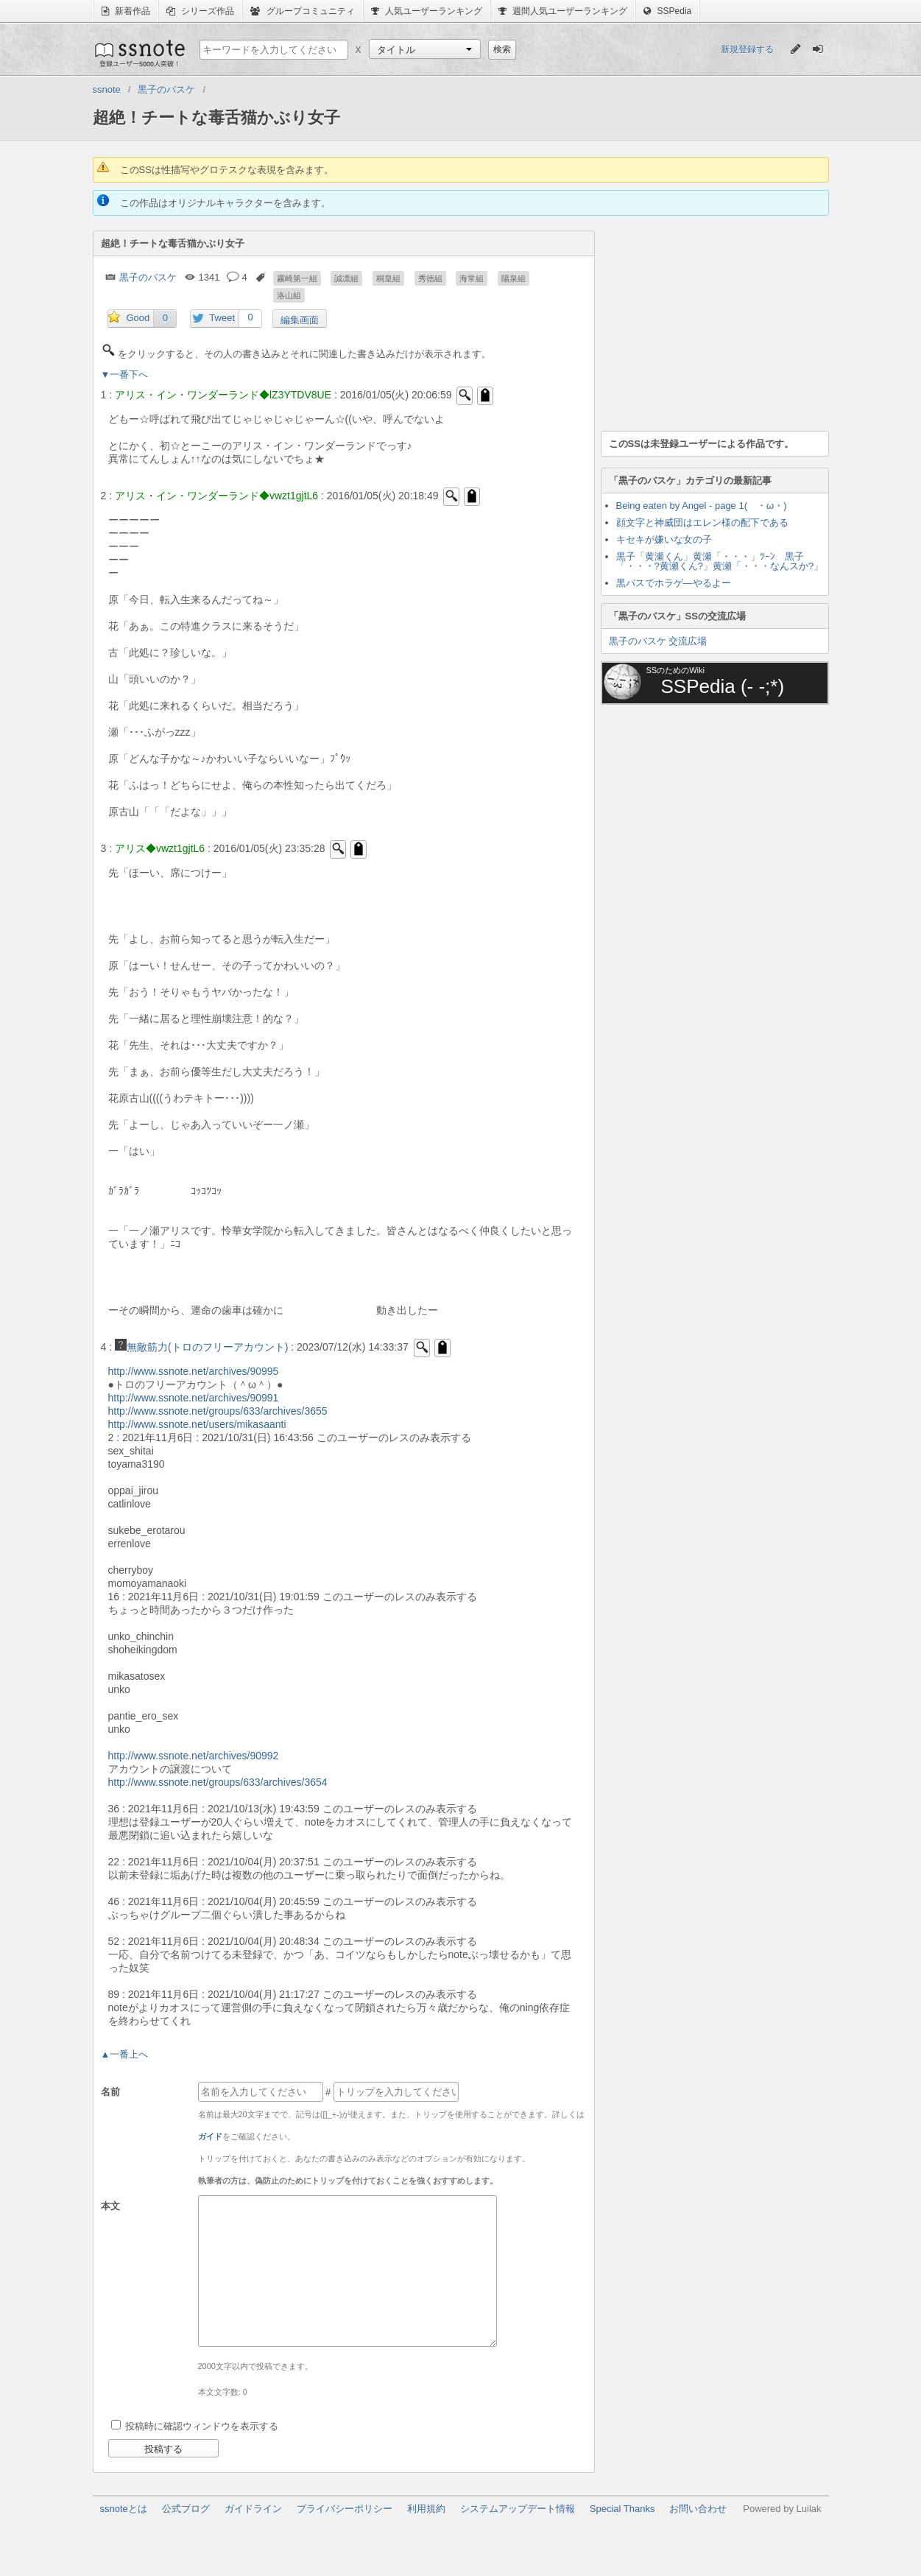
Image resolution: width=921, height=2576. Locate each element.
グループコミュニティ (302, 11)
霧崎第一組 (297, 278)
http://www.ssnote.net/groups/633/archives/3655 (218, 1411)
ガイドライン (253, 2508)
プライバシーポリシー (344, 2508)
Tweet (222, 317)
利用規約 (426, 2508)
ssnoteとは (123, 2508)
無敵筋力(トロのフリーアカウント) (201, 1347)
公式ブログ (186, 2508)
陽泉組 (513, 278)
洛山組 (289, 295)
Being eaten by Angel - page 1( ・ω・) (701, 505)
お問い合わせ (698, 2508)
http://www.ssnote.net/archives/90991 (193, 1398)
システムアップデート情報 (517, 2508)
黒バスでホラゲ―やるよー (673, 582)
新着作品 (126, 11)
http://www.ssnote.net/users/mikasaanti (197, 1424)
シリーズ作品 (200, 11)
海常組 (471, 278)
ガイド (210, 2136)
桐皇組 (388, 278)
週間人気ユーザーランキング (562, 11)
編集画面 (299, 319)
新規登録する (747, 49)
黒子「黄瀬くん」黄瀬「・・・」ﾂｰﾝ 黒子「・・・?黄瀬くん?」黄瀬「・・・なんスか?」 (720, 561)
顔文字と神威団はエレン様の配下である (702, 522)
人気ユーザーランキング (426, 11)
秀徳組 (430, 278)
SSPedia (667, 11)
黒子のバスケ (148, 277)
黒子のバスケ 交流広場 (658, 641)
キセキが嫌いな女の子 (664, 539)
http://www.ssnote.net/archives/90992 (193, 1756)
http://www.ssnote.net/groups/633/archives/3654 (218, 1782)
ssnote (139, 53)
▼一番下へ (125, 374)
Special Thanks (622, 2508)
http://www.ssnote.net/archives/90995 (193, 1371)
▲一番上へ (125, 2054)
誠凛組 (346, 278)
